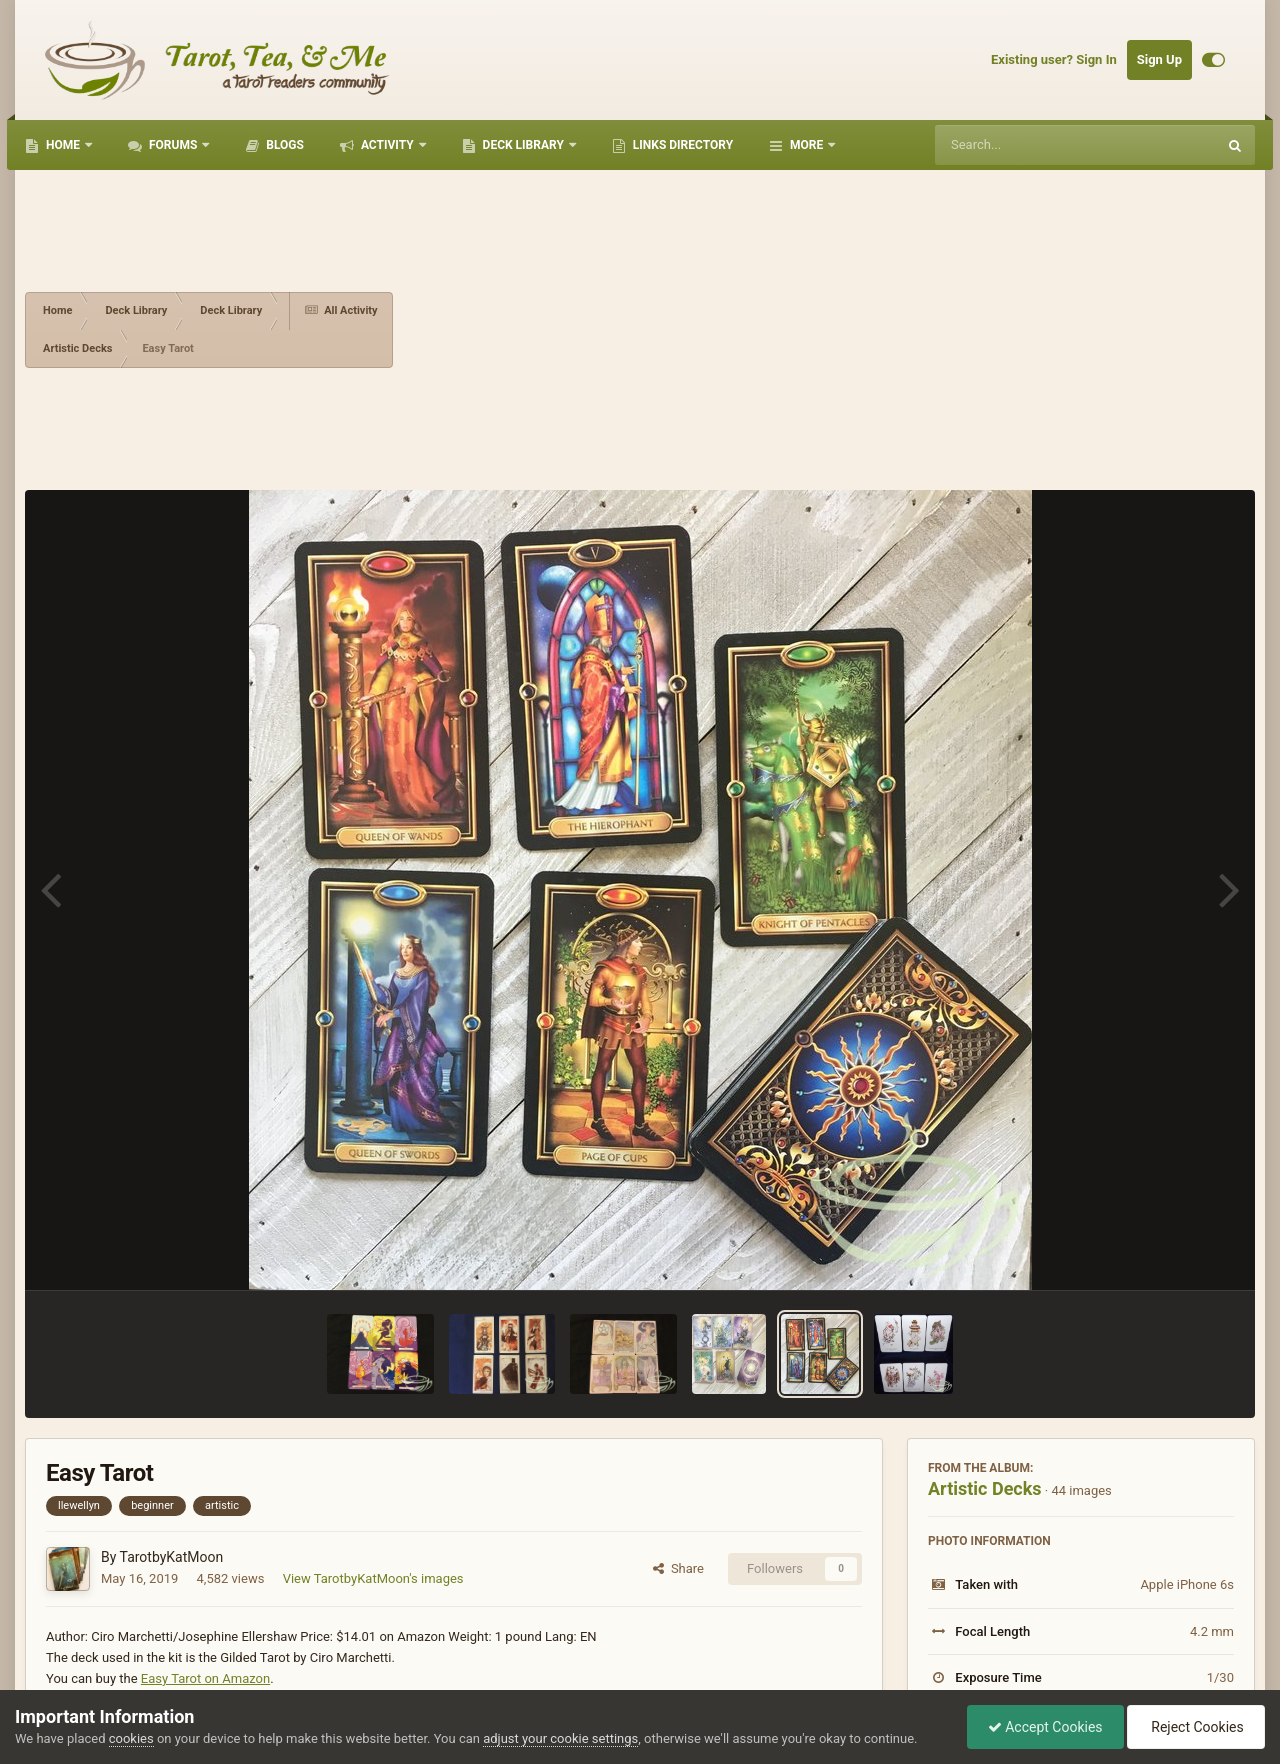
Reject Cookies (1196, 1727)
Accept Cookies (1045, 1727)
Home (63, 145)
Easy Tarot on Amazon (205, 1678)
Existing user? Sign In (1054, 59)
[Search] (1025, 145)
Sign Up (1159, 59)
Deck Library (523, 145)
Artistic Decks (985, 1488)
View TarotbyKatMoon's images (373, 1578)
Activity (387, 145)
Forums (173, 145)
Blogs (283, 145)
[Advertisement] (824, 330)
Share (678, 1568)
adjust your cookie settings (560, 1738)
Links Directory (681, 145)
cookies (131, 1738)
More (806, 145)
